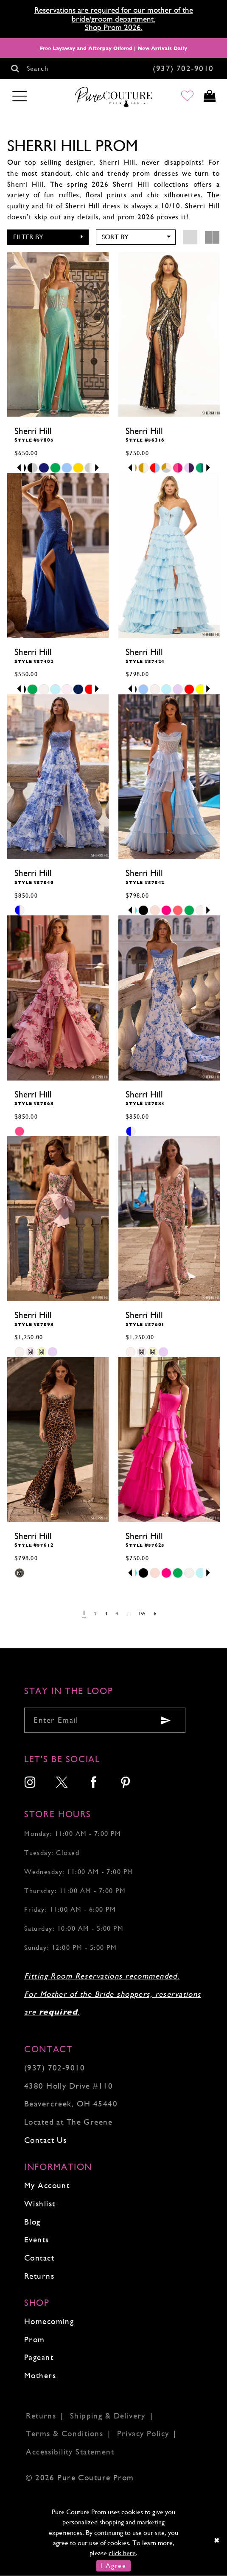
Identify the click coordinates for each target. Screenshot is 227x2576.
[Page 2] (93, 1614)
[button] (48, 236)
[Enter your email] (104, 1720)
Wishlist (39, 2203)
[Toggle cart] (209, 97)
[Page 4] (116, 1614)
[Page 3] (105, 1614)
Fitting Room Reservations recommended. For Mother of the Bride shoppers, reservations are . (112, 1993)
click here (122, 2552)
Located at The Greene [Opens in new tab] (68, 2121)
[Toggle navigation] (19, 96)
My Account (47, 2185)
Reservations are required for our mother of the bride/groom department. (113, 14)
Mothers (40, 2375)
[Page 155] (143, 1614)
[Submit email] (165, 1720)
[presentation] (58, 334)
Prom (34, 2339)
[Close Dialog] (217, 2540)
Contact (39, 2257)
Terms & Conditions (64, 2433)
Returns (39, 2276)
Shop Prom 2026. (114, 27)
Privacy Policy (143, 2433)
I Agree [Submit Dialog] (113, 2566)
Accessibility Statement (70, 2451)
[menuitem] (30, 1783)
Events (36, 2239)
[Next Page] (157, 1614)
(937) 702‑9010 (54, 2067)
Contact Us (45, 2140)
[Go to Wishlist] (185, 97)
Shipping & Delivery (108, 2415)
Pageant (38, 2357)
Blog (32, 2221)
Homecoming (49, 2321)
